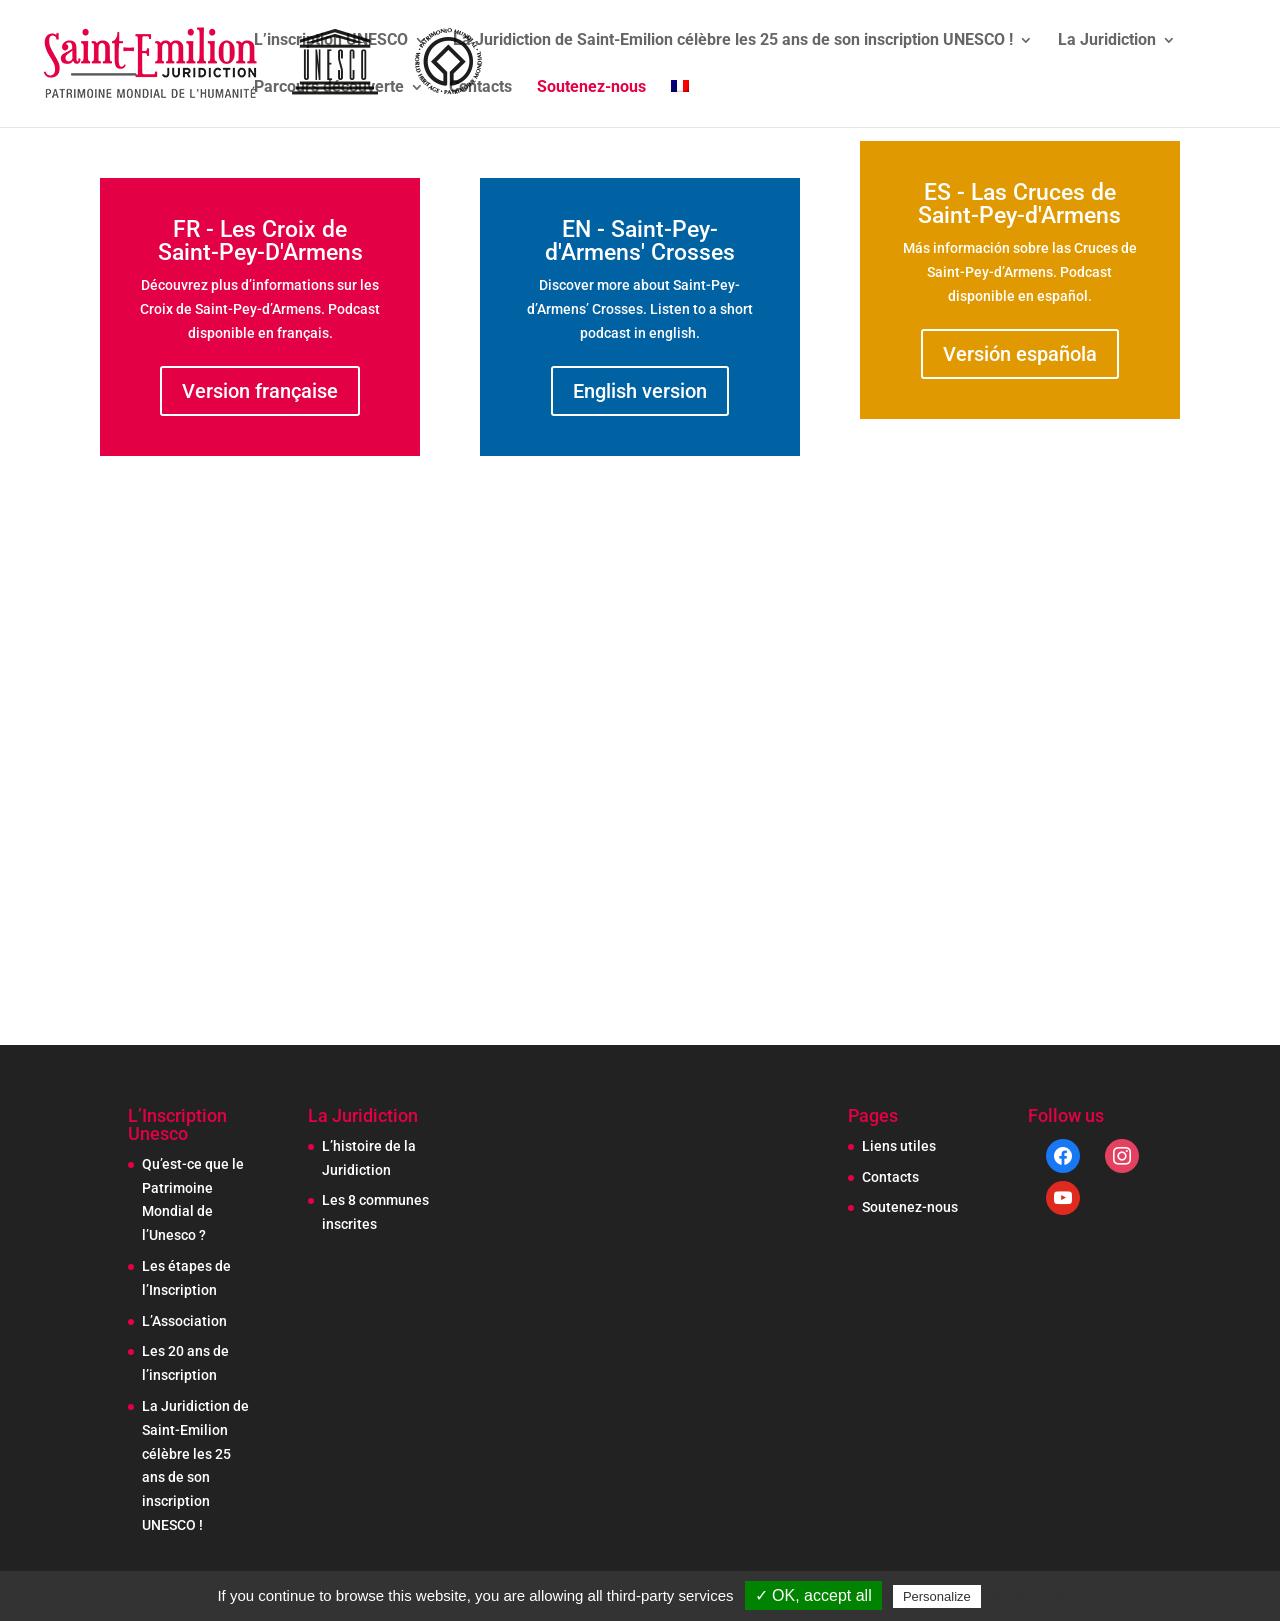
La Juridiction (1107, 41)
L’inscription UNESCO (331, 41)
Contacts (480, 88)
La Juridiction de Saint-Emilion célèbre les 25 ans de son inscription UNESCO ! (733, 41)
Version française (260, 391)
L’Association (184, 1321)
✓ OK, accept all (813, 1595)
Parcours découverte (329, 88)
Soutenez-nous (591, 88)
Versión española (1020, 354)
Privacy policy (1034, 1596)
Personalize (937, 1596)
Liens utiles (899, 1146)
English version (640, 391)
